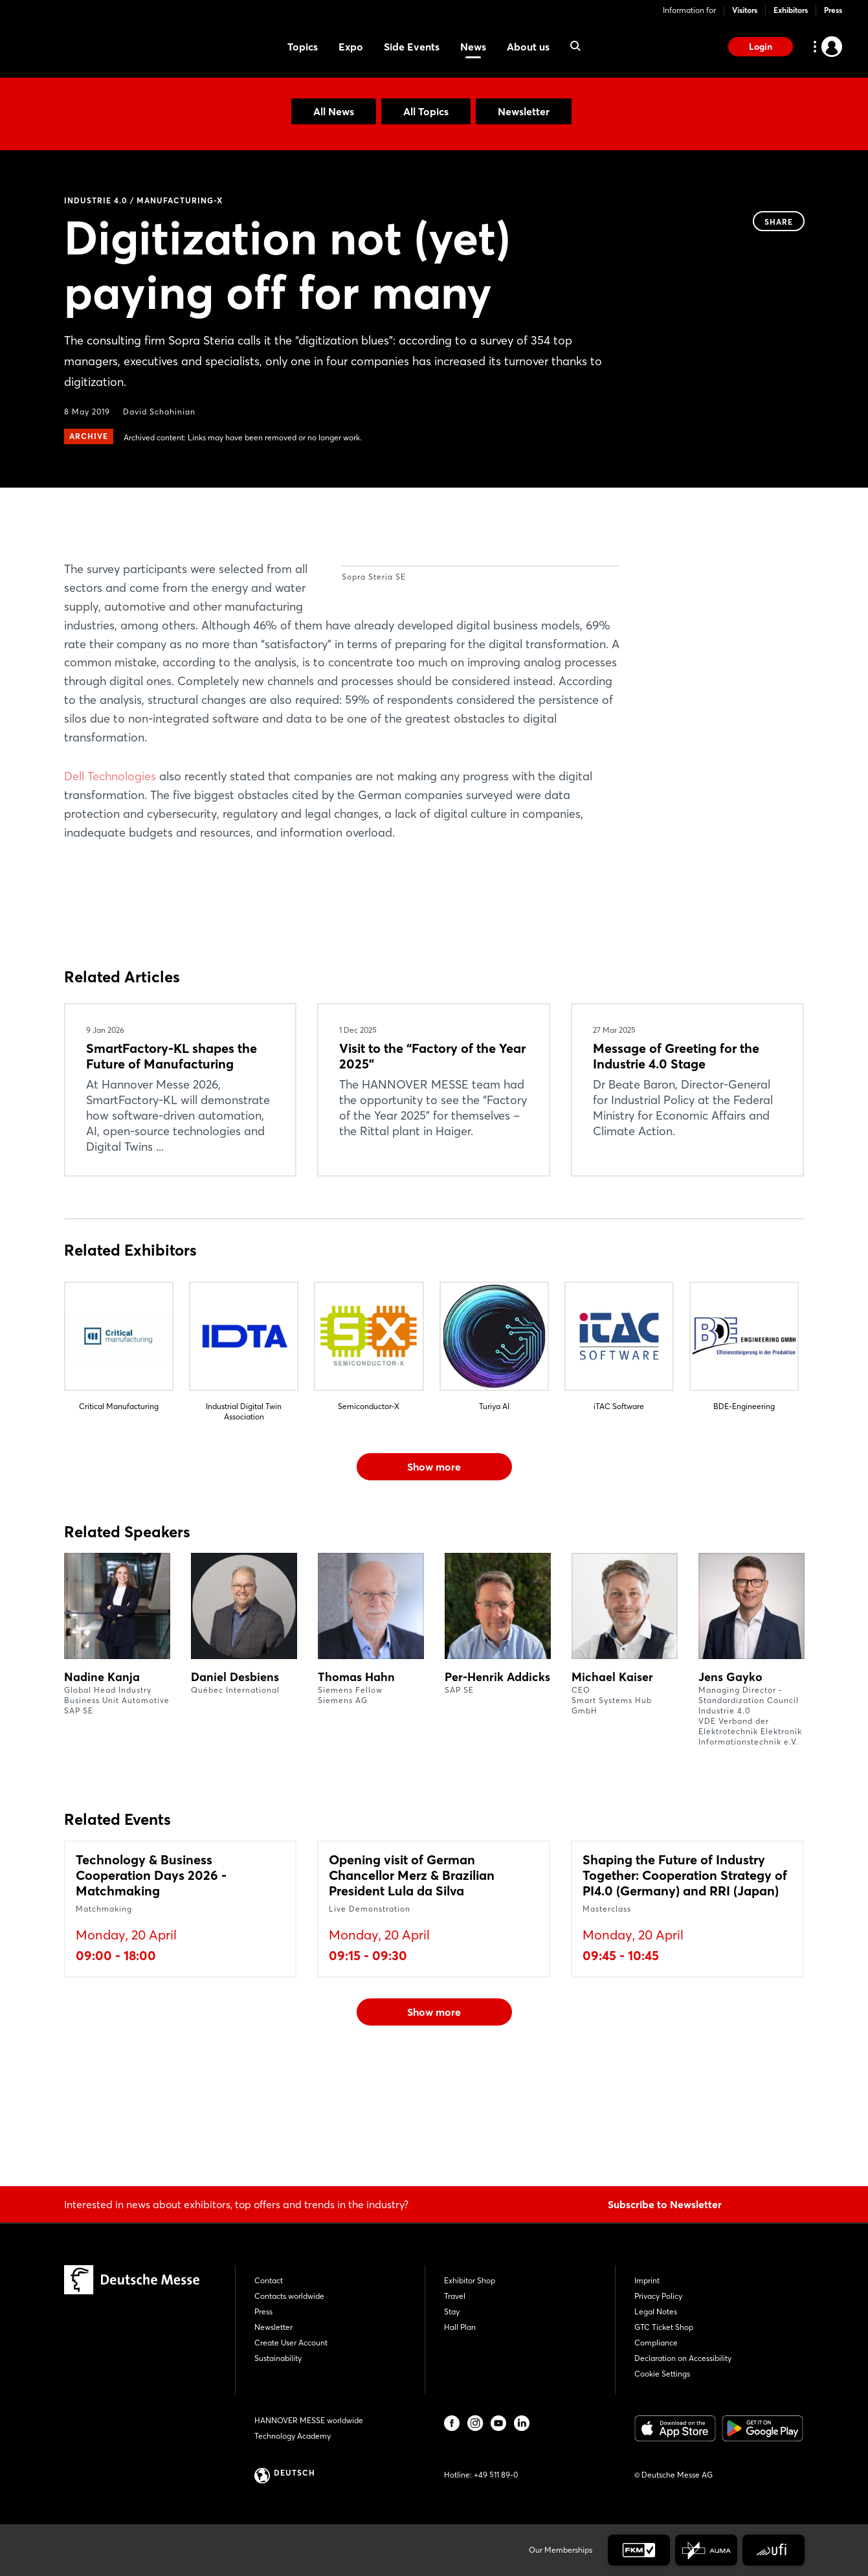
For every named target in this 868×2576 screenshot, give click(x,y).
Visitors (744, 10)
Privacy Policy (658, 2296)
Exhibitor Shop (469, 2280)
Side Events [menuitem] (412, 46)
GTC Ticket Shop (663, 2327)
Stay (452, 2311)
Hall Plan (460, 2327)
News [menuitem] (473, 46)
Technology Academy (292, 2436)
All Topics (426, 111)
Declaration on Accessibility (682, 2358)
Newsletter (524, 111)
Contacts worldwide (289, 2296)
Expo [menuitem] (351, 46)
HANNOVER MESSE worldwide (308, 2420)
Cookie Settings (662, 2373)
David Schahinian (159, 411)
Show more (434, 1560)
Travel (454, 2296)
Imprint (647, 2280)
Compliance (656, 2342)
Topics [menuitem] (302, 46)
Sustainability (278, 2358)
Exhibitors (790, 10)
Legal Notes (655, 2311)
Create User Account (291, 2342)
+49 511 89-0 (496, 2475)
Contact (268, 2280)
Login (760, 46)
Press (833, 10)
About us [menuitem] (528, 46)
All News (333, 111)
